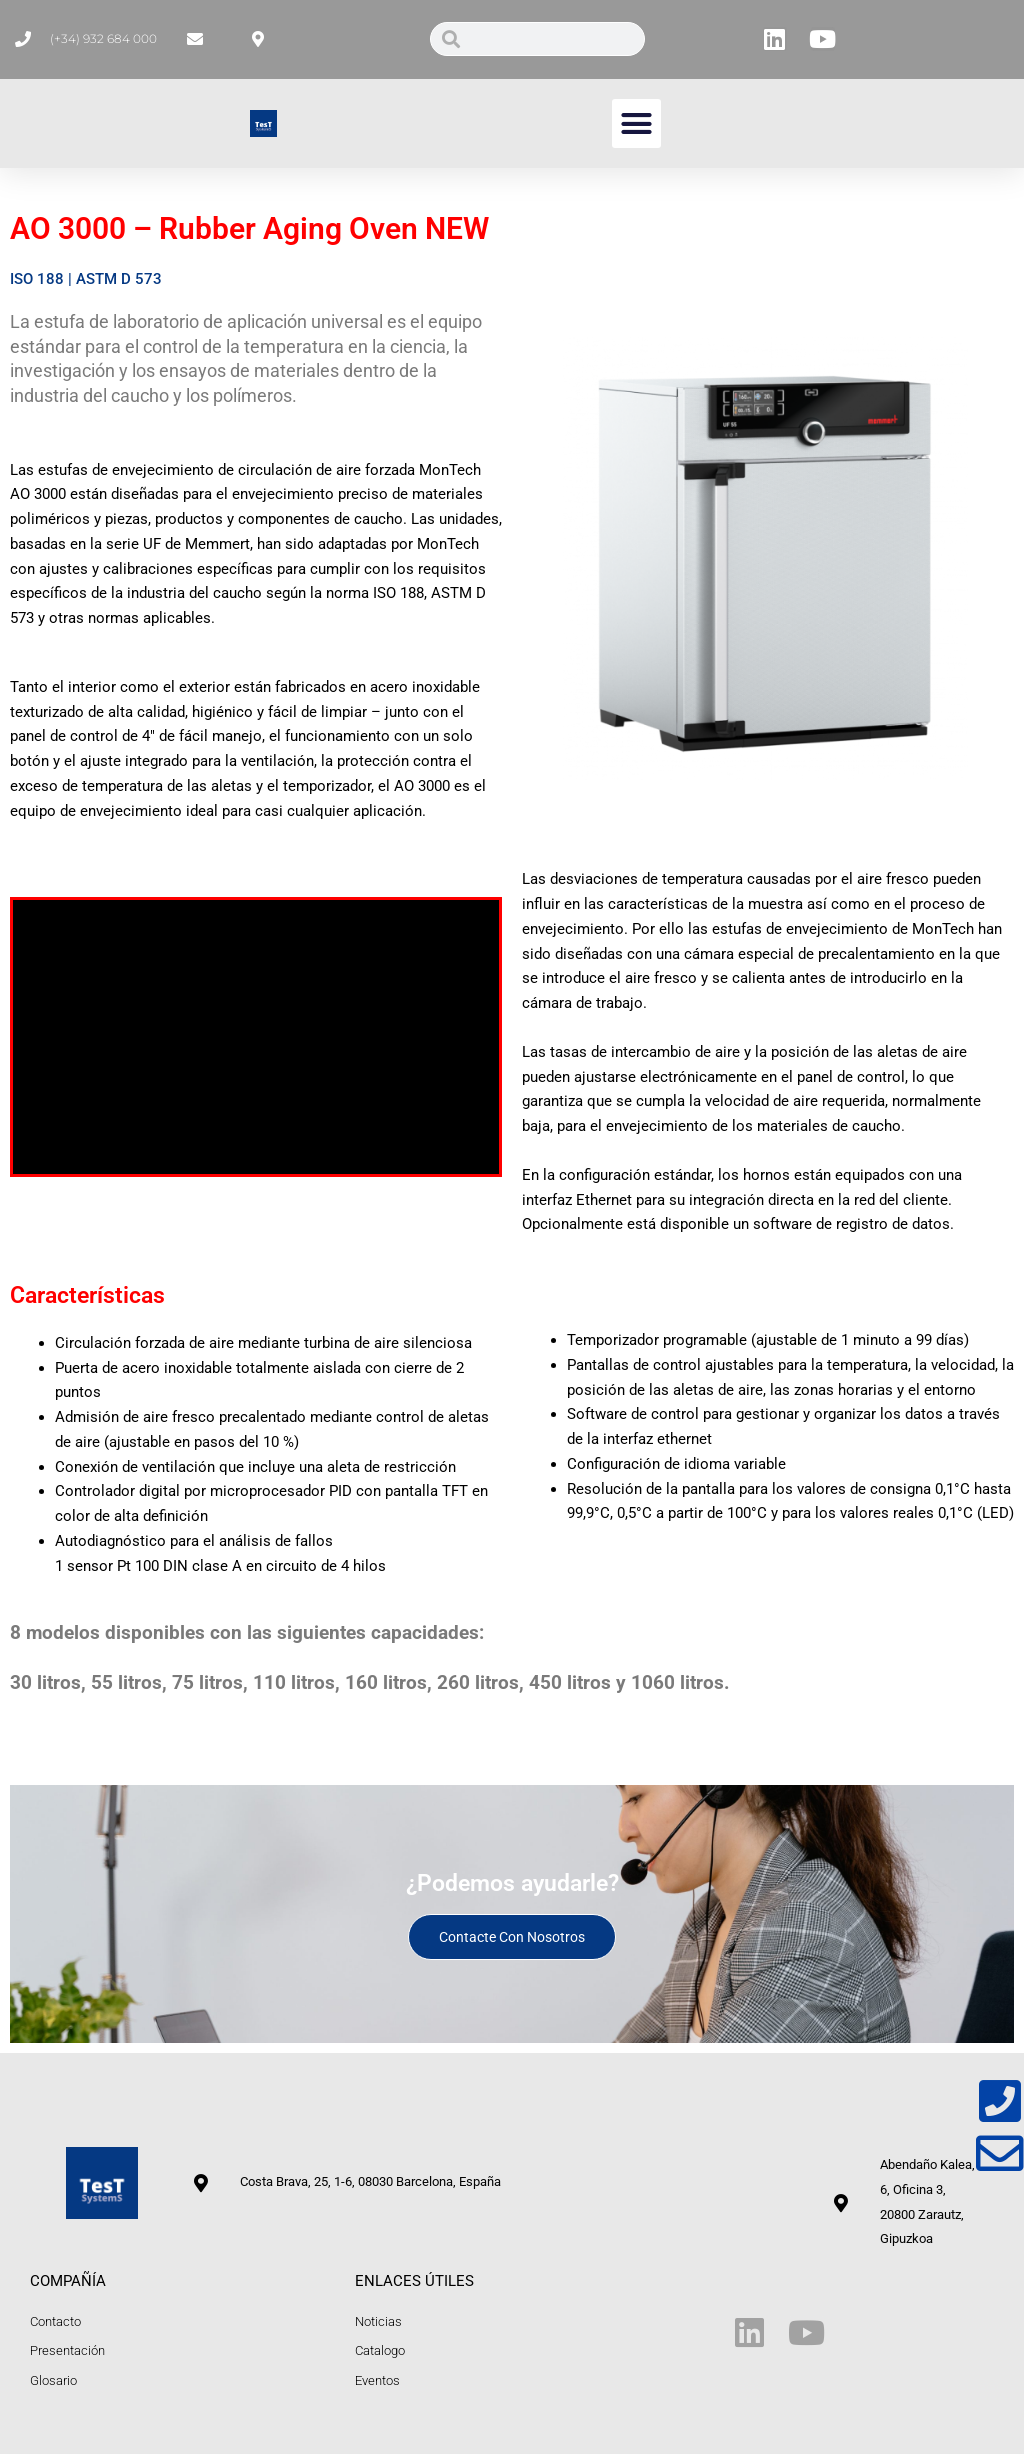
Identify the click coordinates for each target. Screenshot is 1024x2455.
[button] (637, 124)
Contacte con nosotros (512, 1937)
